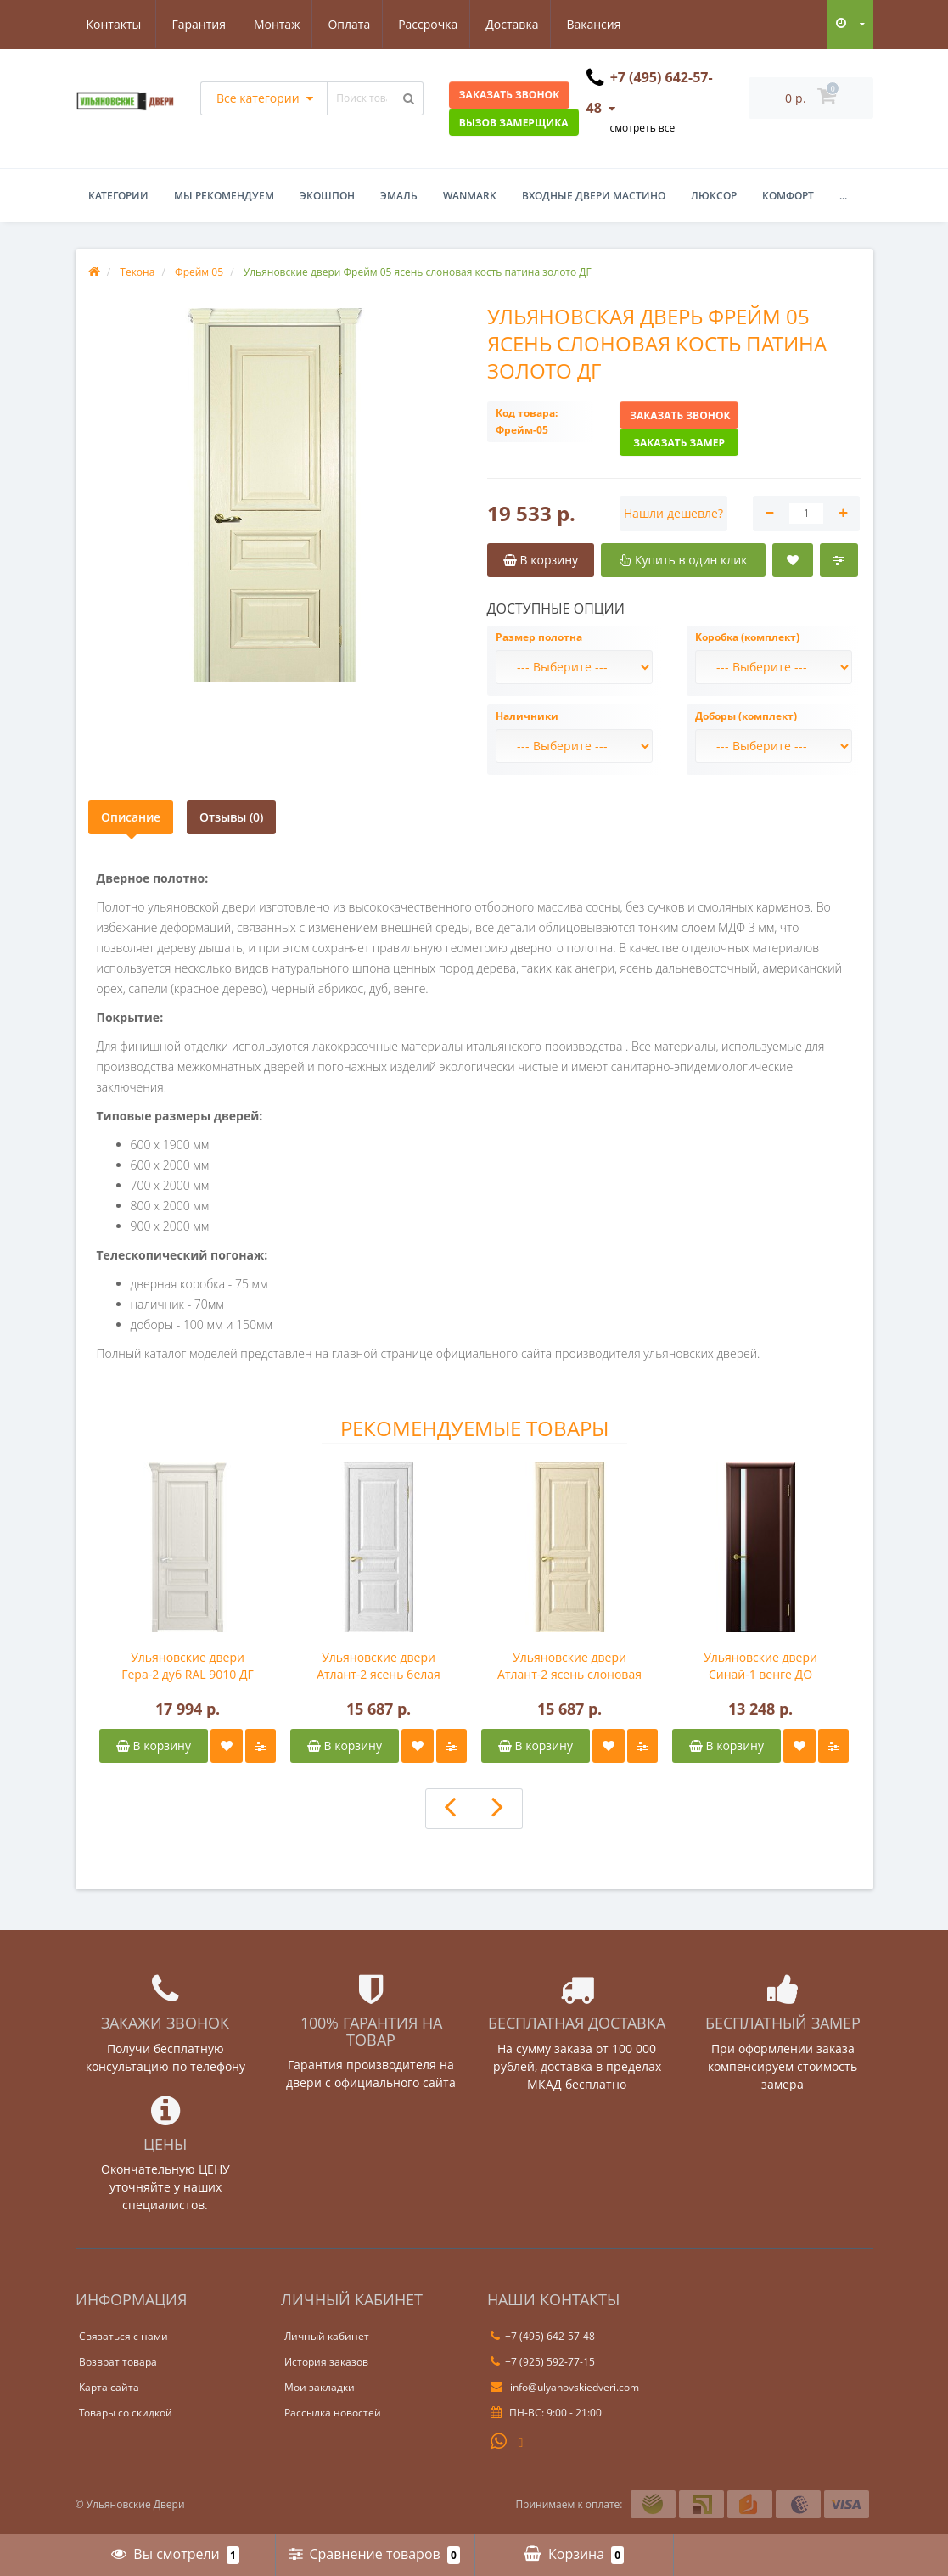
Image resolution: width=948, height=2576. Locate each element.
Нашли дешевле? (673, 513)
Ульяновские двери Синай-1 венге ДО (760, 1665)
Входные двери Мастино (593, 195)
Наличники (527, 716)
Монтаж (194, 24)
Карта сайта (109, 2387)
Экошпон (327, 195)
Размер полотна (539, 637)
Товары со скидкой (125, 2412)
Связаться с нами (123, 2336)
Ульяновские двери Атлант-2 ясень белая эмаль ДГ (378, 1666)
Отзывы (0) (231, 817)
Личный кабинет (326, 2336)
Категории (118, 195)
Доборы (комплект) (746, 716)
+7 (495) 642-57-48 (543, 2336)
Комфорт (788, 195)
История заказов (326, 2361)
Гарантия (114, 24)
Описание (130, 817)
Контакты (606, 24)
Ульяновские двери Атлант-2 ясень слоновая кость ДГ (569, 1666)
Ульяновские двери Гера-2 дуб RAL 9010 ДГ (187, 1665)
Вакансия (521, 24)
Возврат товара (118, 2361)
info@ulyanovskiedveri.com (565, 2387)
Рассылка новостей (332, 2412)
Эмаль (399, 195)
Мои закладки (319, 2387)
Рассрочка (350, 24)
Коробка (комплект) (747, 637)
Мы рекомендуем (224, 195)
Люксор (714, 195)
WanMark (469, 195)
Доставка (437, 24)
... (843, 195)
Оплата (269, 24)
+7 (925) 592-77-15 (543, 2361)
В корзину (153, 1745)
